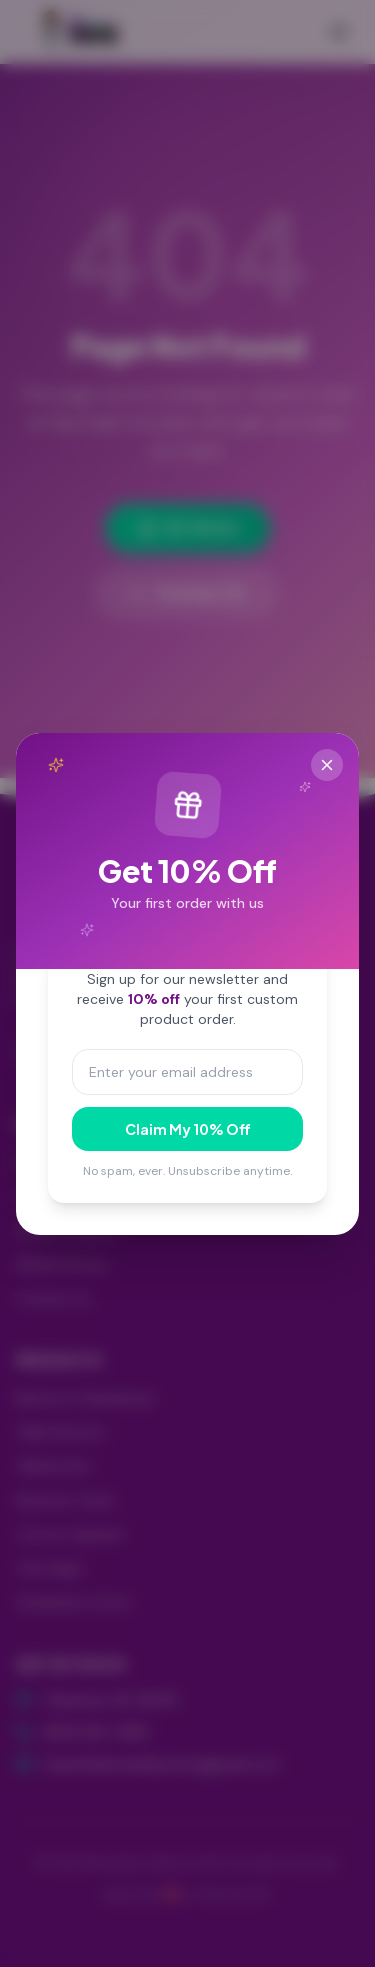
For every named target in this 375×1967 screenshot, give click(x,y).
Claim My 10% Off (188, 1129)
